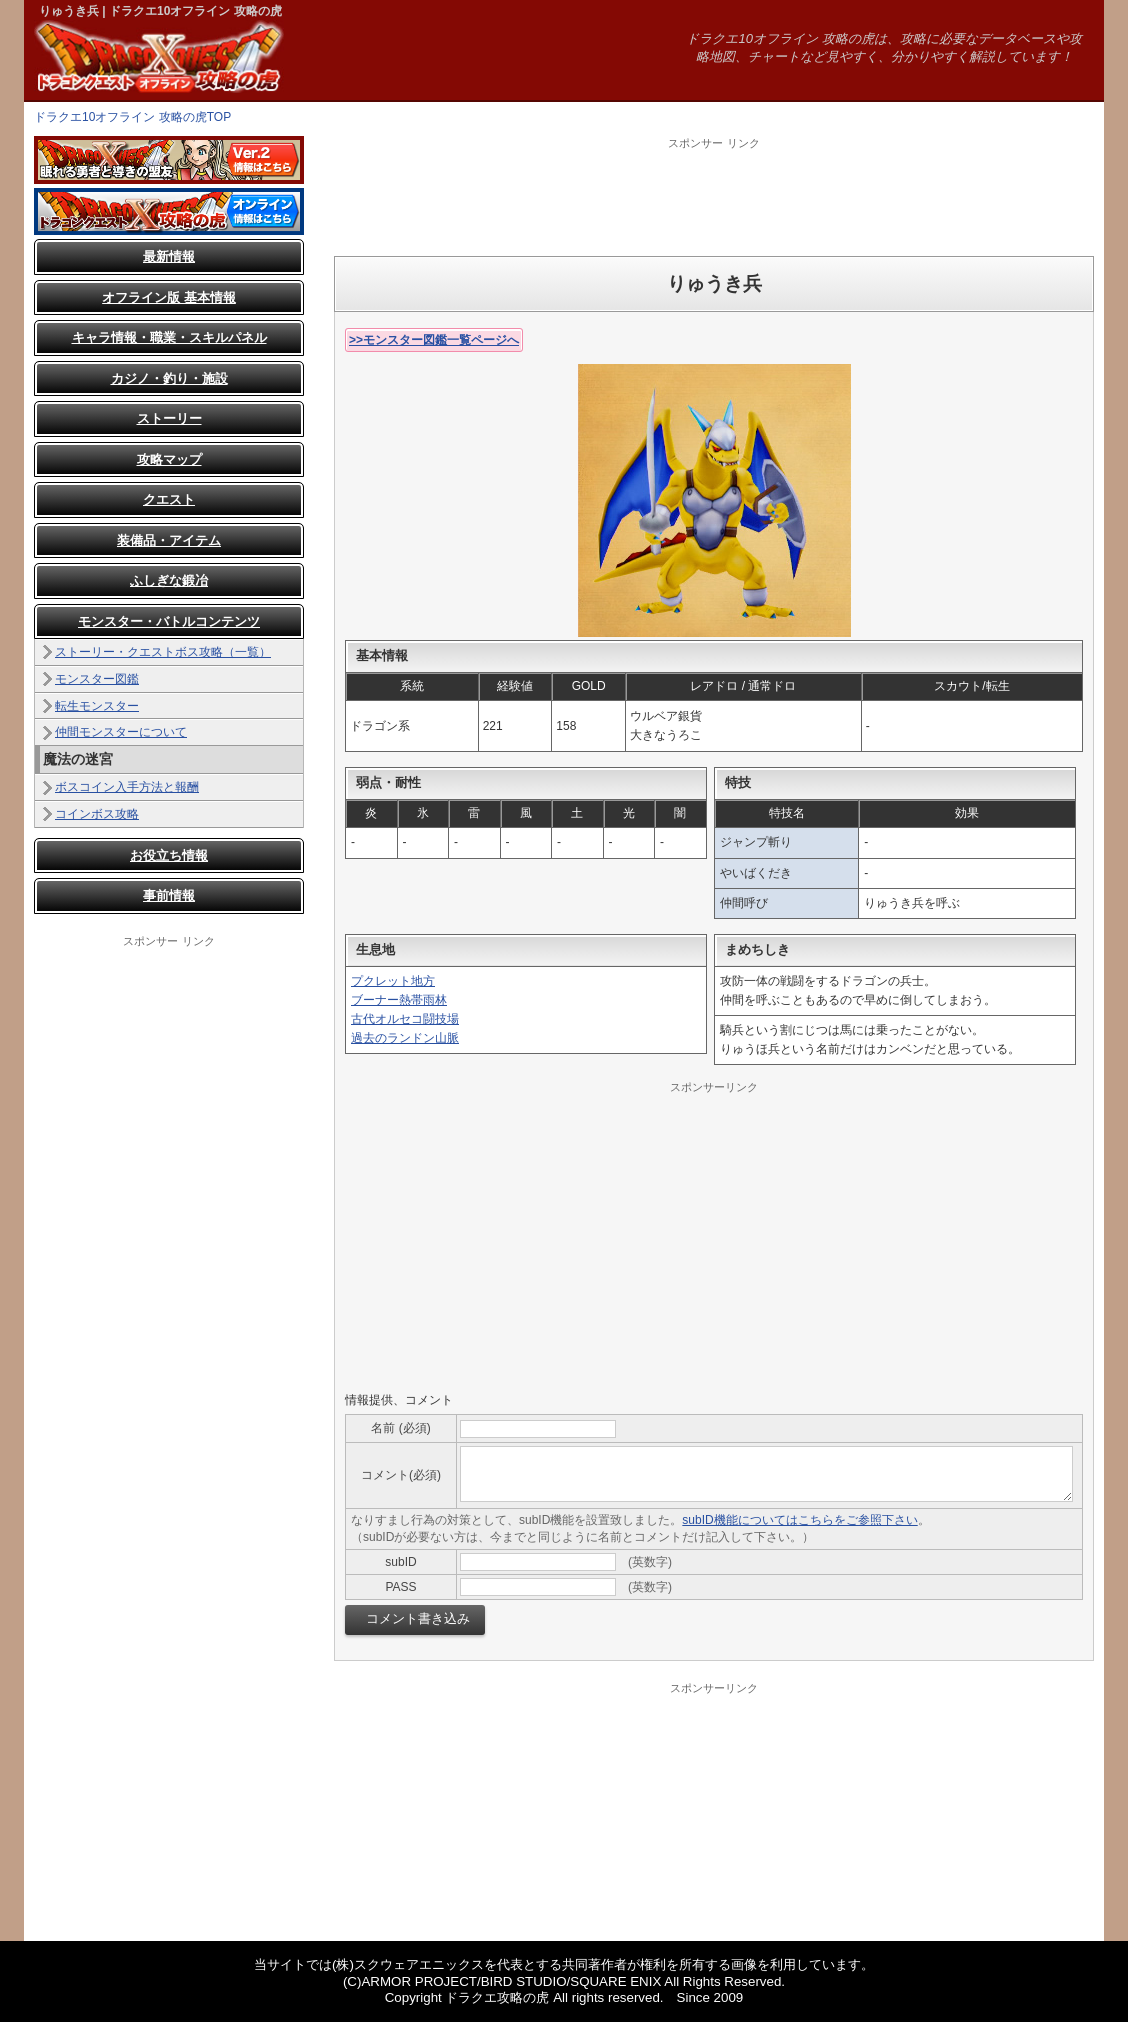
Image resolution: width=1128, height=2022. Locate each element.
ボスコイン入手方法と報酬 (127, 787)
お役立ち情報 (169, 855)
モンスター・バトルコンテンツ (169, 621)
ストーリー (169, 418)
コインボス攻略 (97, 814)
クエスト (169, 499)
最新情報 (169, 256)
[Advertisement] (714, 196)
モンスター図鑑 (97, 679)
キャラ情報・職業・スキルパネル (169, 337)
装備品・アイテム (169, 540)
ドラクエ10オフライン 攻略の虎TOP (132, 117)
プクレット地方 (393, 981)
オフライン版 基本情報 (169, 297)
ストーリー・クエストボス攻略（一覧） (163, 652)
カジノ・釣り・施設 (169, 378)
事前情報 (169, 895)
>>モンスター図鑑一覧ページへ (434, 340)
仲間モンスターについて (121, 732)
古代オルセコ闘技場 (405, 1019)
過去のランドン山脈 (405, 1038)
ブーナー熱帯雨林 (399, 1000)
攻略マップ (169, 459)
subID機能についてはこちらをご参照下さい (799, 1520)
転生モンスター (97, 706)
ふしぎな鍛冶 (169, 580)
